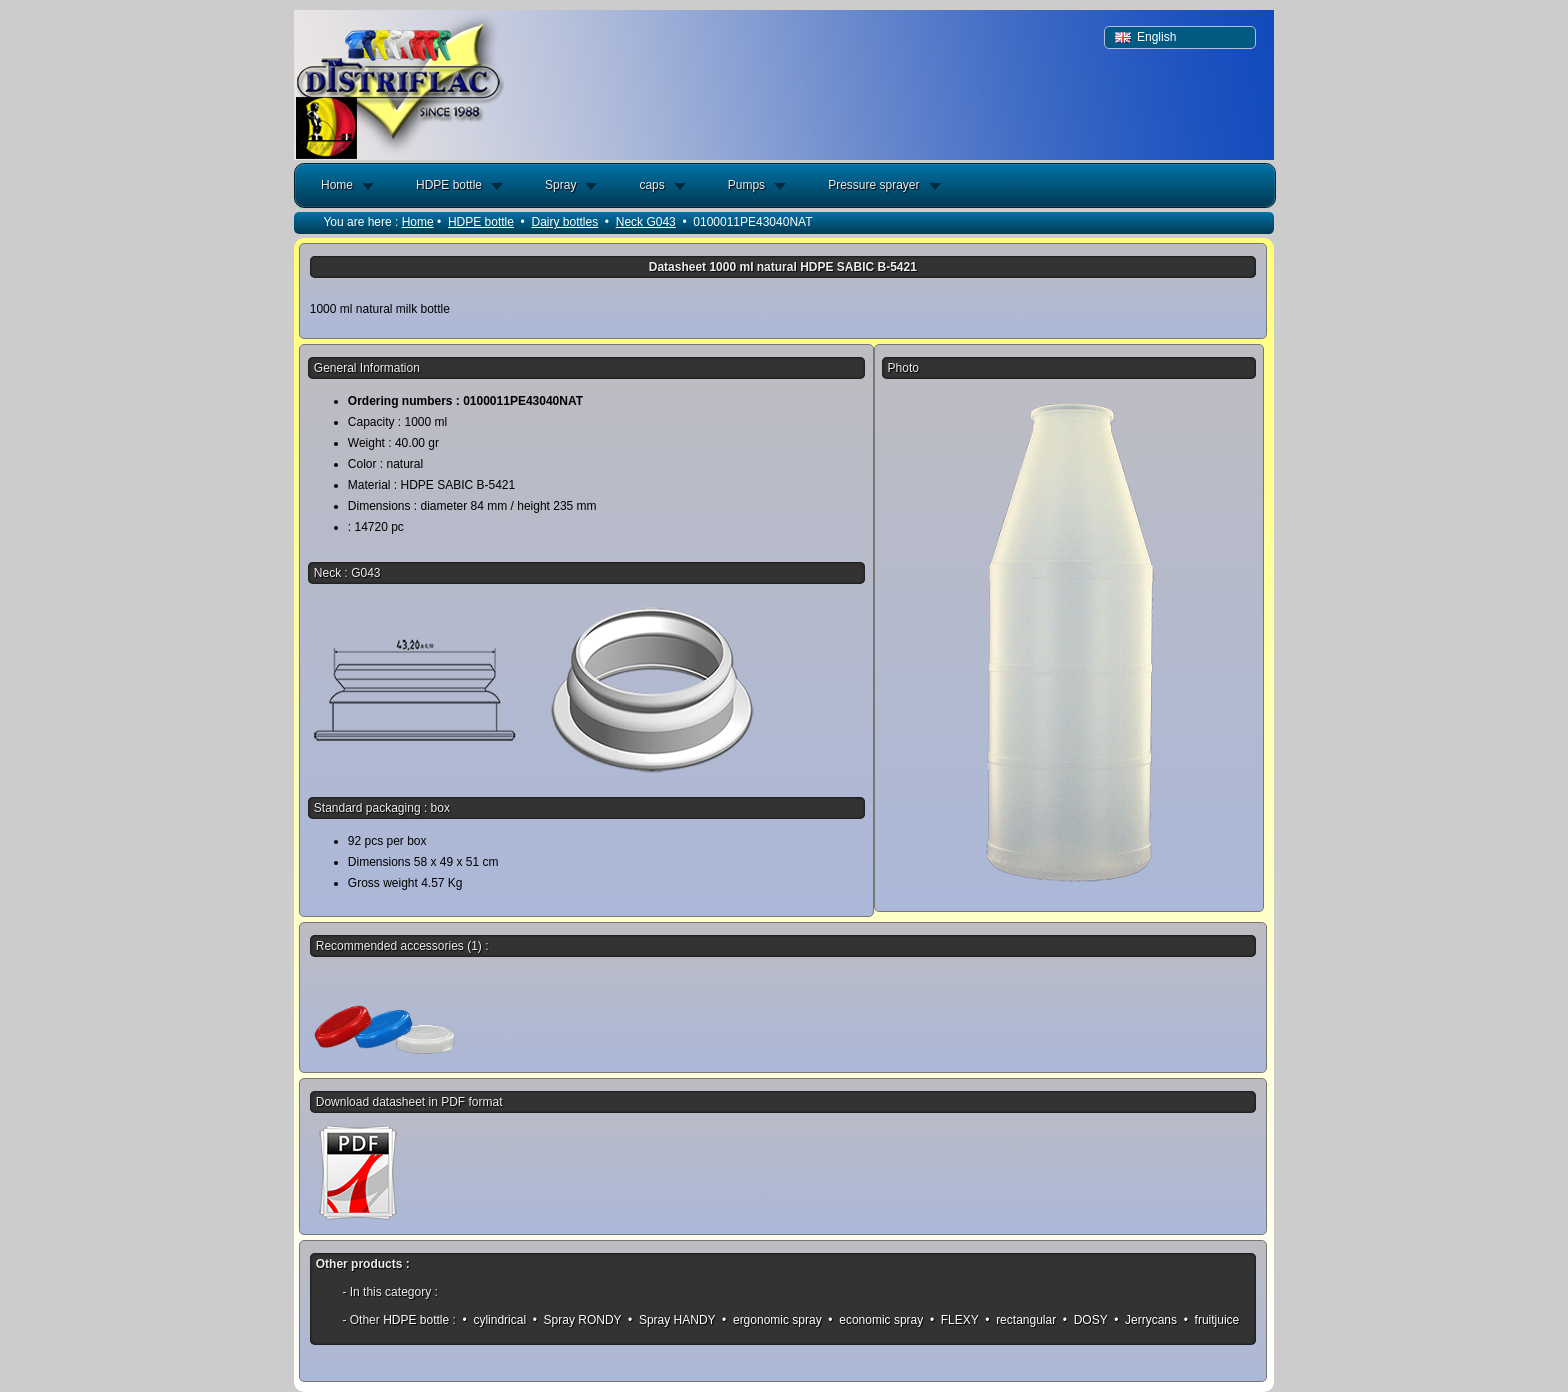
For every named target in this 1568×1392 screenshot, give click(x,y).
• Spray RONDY (576, 1320)
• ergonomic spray (772, 1320)
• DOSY (1085, 1320)
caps (651, 185)
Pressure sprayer (873, 185)
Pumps (746, 185)
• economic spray (876, 1320)
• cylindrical (494, 1320)
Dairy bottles (564, 222)
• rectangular (1021, 1320)
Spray (560, 185)
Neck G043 (646, 222)
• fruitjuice (1211, 1320)
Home (337, 185)
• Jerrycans (1146, 1320)
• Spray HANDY (672, 1320)
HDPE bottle (449, 185)
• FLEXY (954, 1320)
